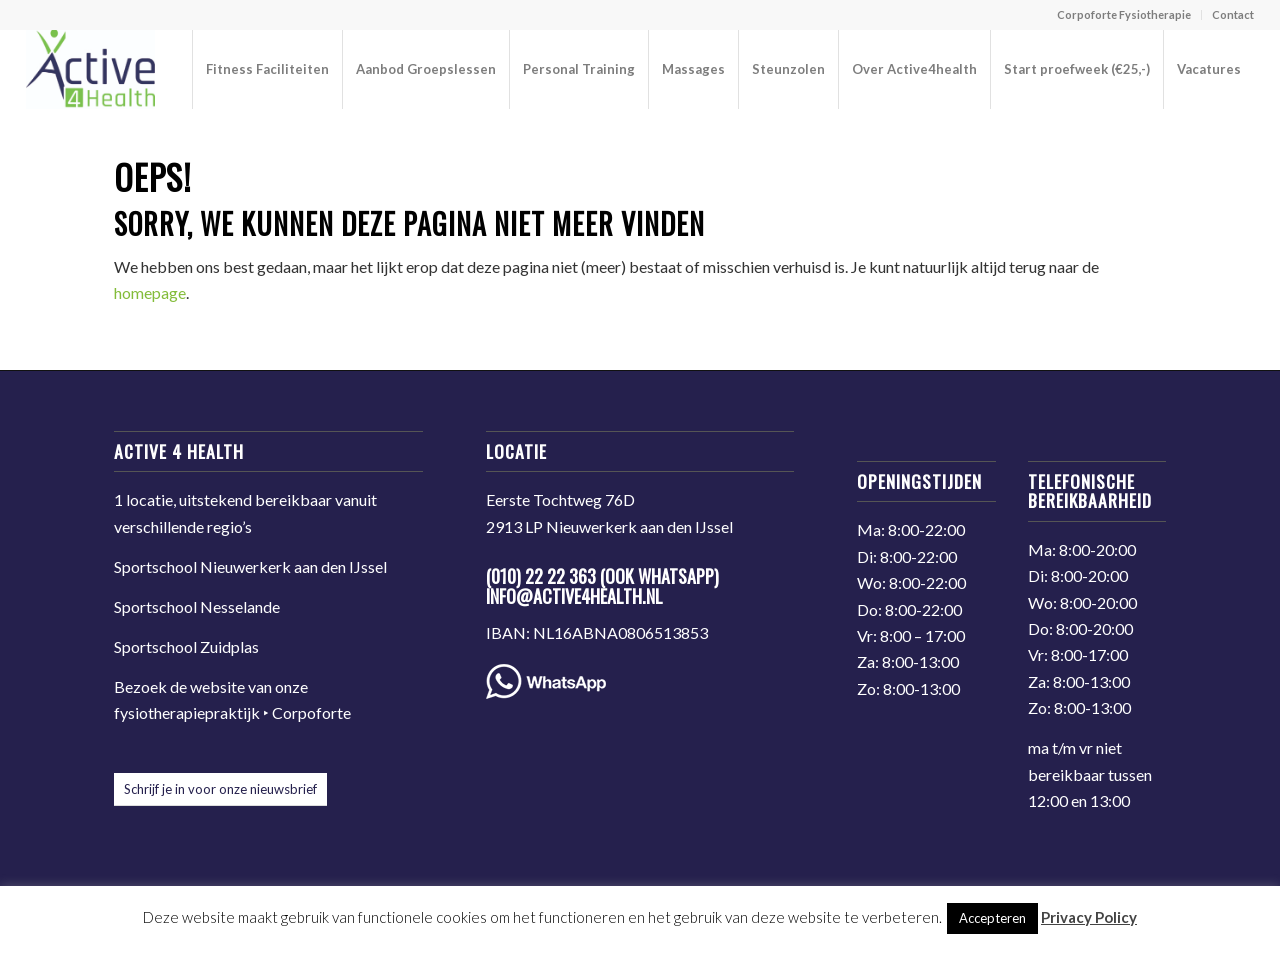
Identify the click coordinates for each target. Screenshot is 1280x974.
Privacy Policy (1089, 917)
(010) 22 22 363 (541, 576)
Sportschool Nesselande (197, 606)
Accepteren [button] (992, 918)
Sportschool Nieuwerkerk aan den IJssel (250, 566)
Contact (1233, 14)
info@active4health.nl (574, 596)
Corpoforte (311, 712)
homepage (150, 292)
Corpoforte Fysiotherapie (1124, 14)
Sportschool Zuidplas (186, 646)
